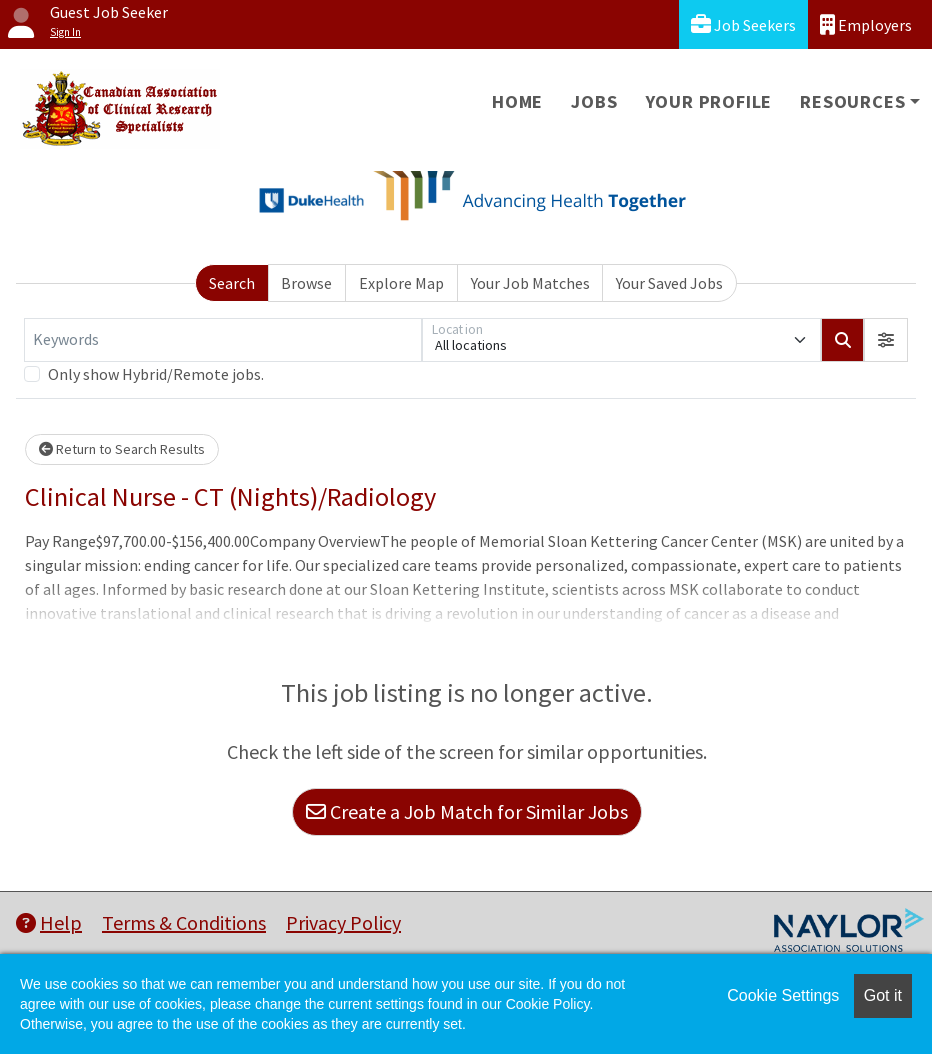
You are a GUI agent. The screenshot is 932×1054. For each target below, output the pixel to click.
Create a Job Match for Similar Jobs (467, 811)
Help (49, 922)
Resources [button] (852, 101)
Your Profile (709, 101)
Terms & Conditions (184, 922)
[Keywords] (223, 340)
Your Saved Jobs (669, 283)
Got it (883, 995)
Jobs (594, 101)
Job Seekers (743, 24)
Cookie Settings (783, 995)
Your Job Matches (530, 283)
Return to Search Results (122, 449)
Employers (866, 24)
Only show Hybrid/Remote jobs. (156, 374)
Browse (306, 283)
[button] (886, 340)
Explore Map (401, 283)
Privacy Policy (343, 922)
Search (232, 283)
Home (517, 101)
